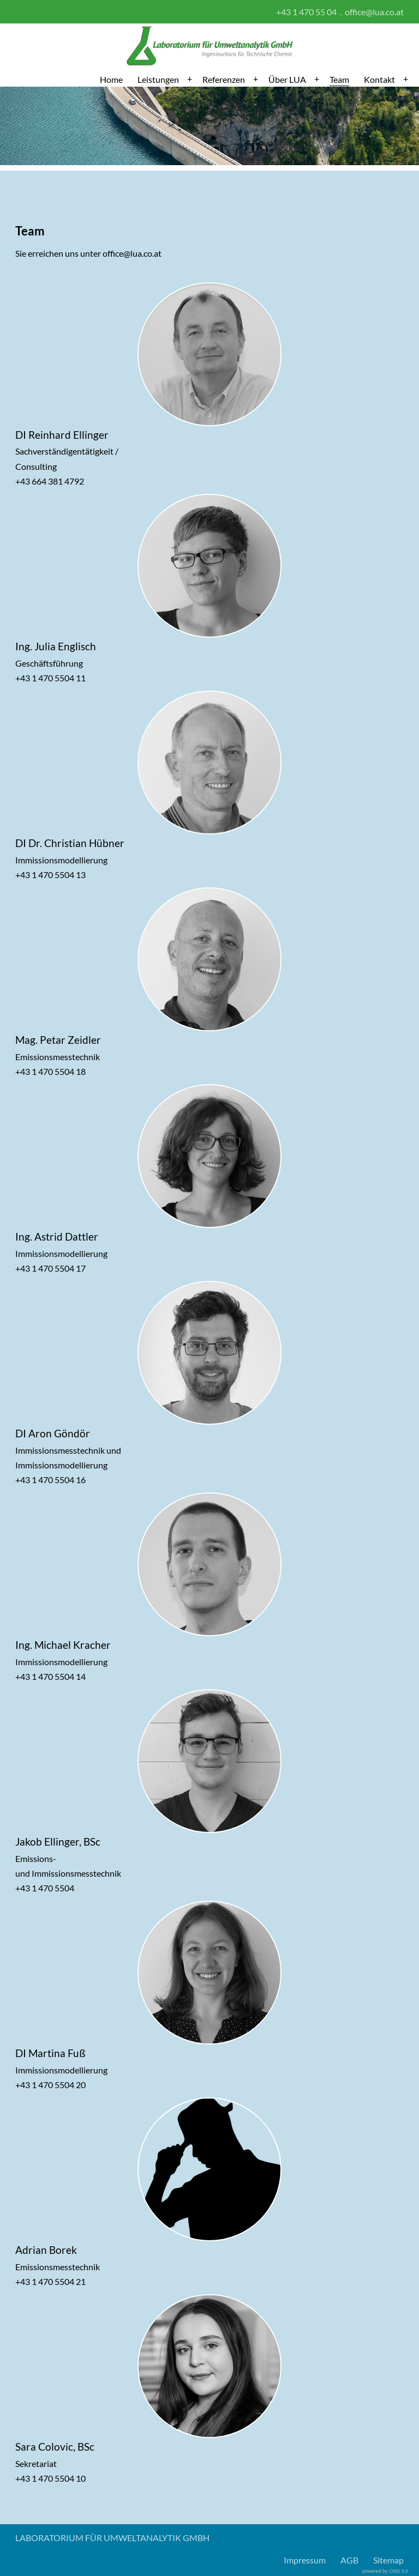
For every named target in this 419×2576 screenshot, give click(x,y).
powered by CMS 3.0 (385, 2571)
